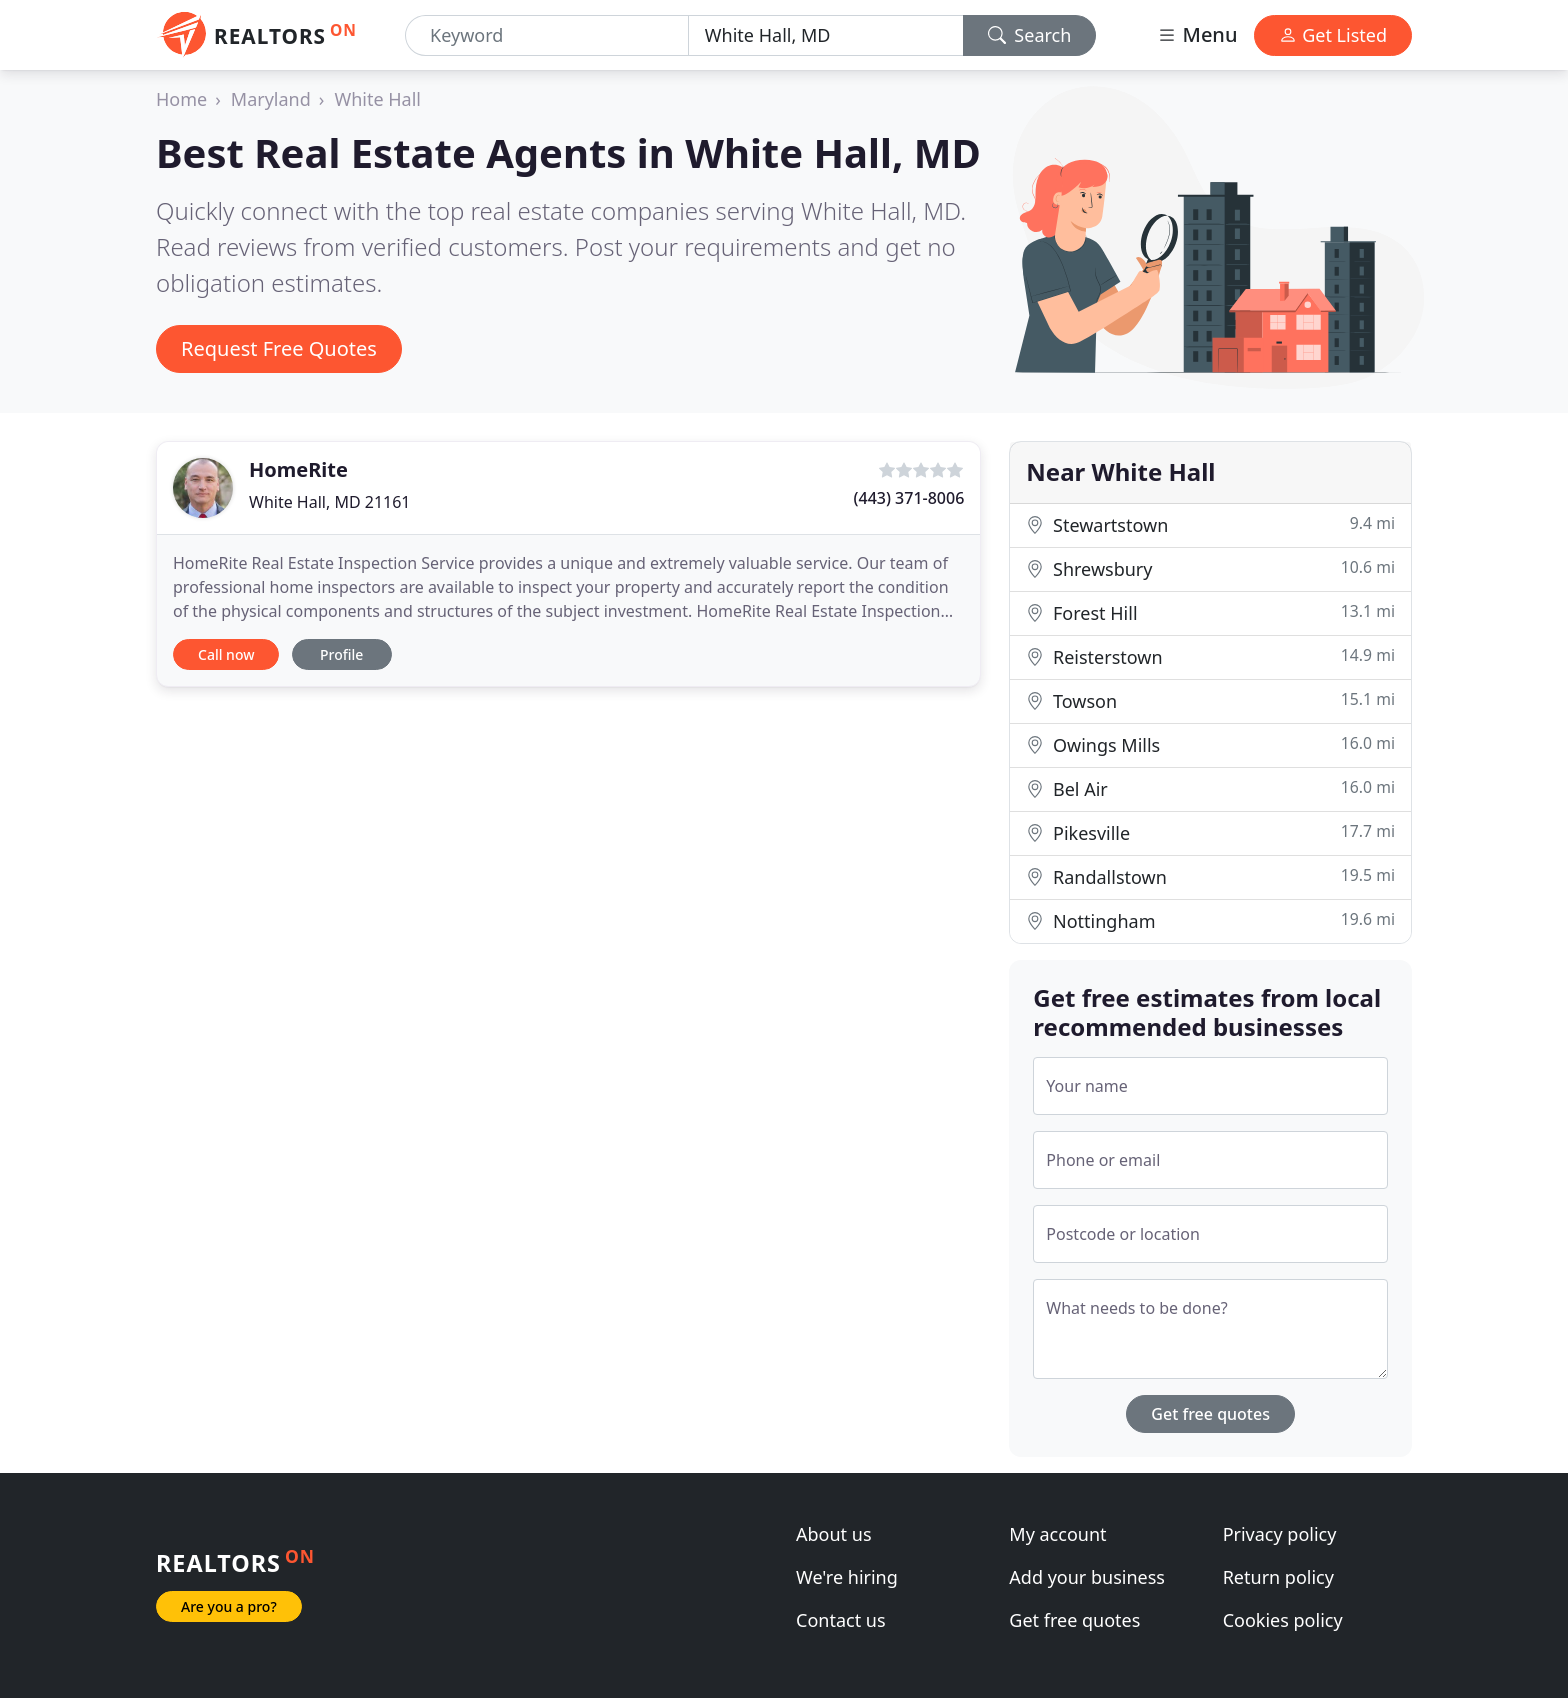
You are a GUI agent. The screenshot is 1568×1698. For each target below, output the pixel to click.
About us (834, 1534)
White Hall (377, 99)
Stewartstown (1210, 524)
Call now (226, 654)
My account (1057, 1534)
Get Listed (1333, 35)
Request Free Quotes (279, 348)
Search (1030, 35)
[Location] (826, 35)
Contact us (841, 1620)
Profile (341, 654)
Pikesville (1210, 832)
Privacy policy (1280, 1534)
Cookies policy (1283, 1620)
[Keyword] (547, 35)
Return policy (1278, 1577)
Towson (1210, 700)
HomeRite (298, 469)
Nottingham (1210, 920)
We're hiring (847, 1577)
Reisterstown (1210, 656)
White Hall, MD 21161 (330, 502)
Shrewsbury (1210, 568)
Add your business (1087, 1577)
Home (181, 99)
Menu (1197, 34)
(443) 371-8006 (909, 498)
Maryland (271, 99)
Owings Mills (1210, 744)
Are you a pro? (229, 1606)
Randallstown (1210, 876)
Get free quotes (1210, 1414)
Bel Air (1210, 788)
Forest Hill (1210, 612)
